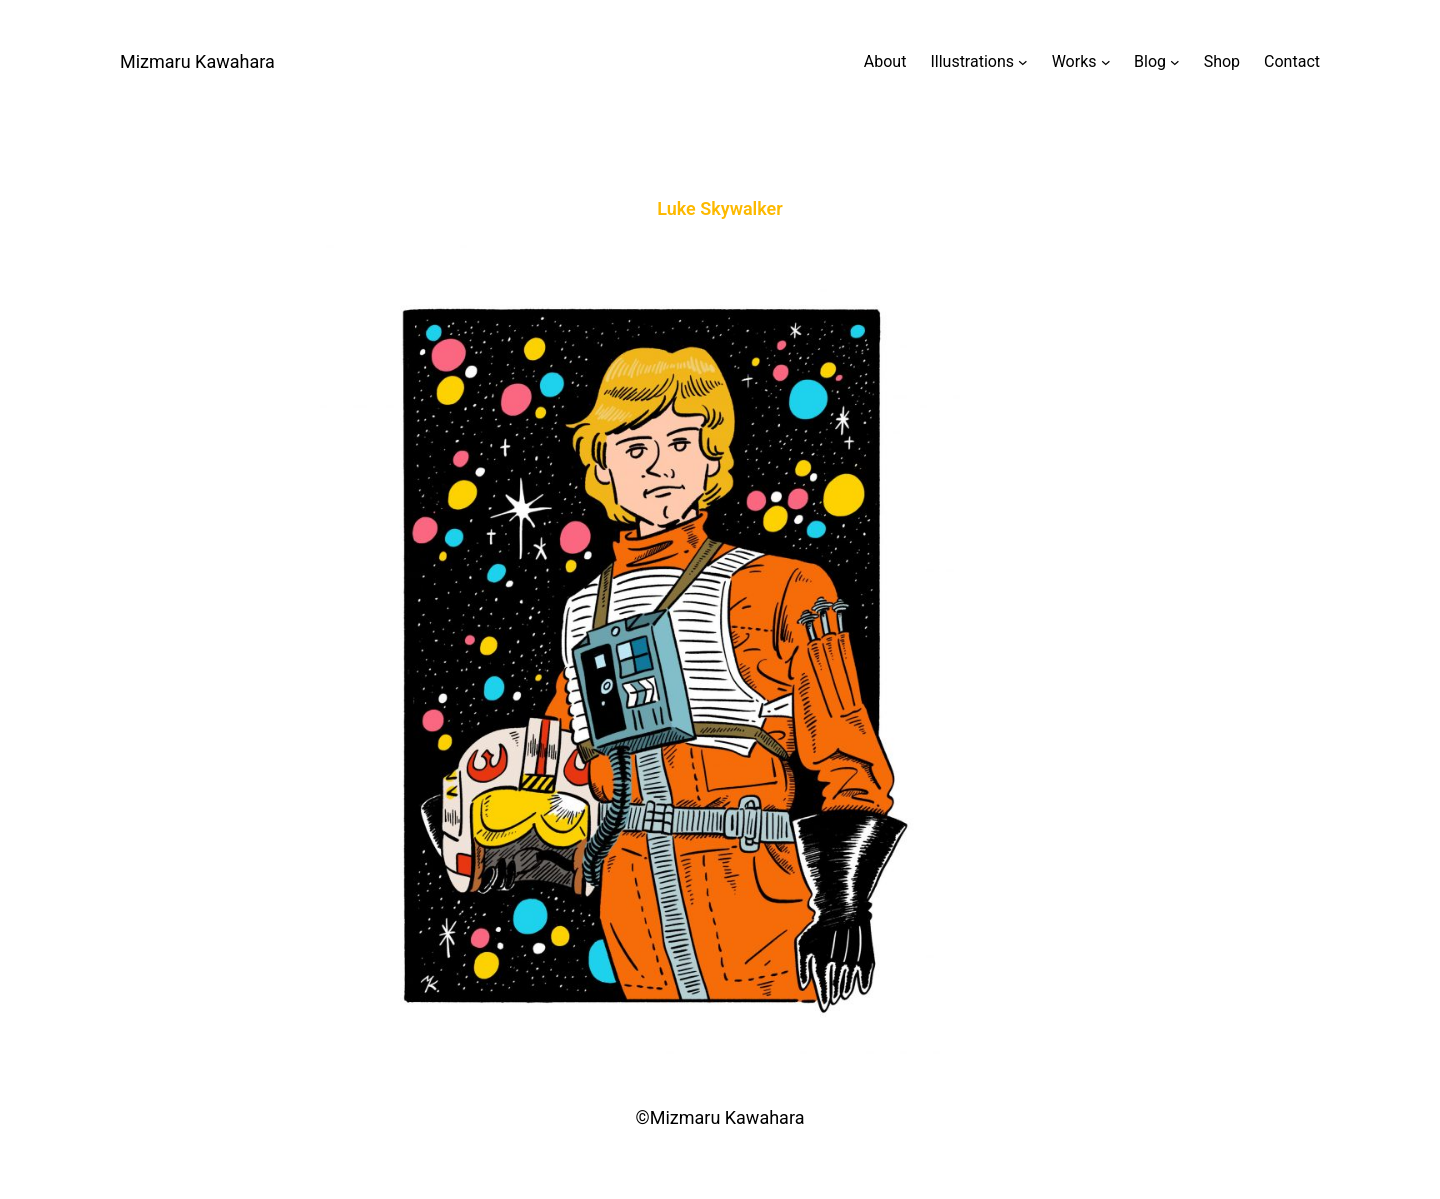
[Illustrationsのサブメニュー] (978, 62)
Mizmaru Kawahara (197, 61)
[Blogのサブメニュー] (1157, 62)
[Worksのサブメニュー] (1081, 62)
